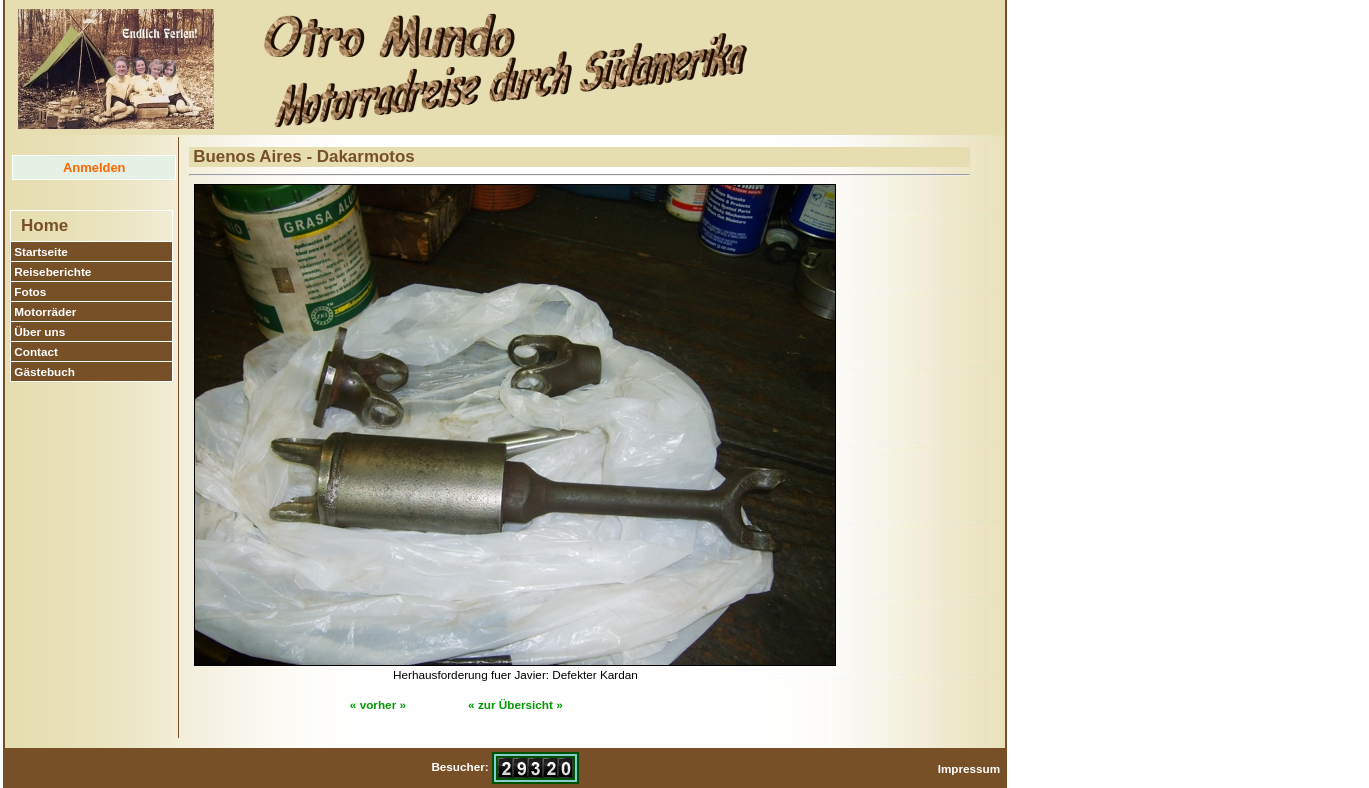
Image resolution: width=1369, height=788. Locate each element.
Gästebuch (44, 371)
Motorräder (45, 311)
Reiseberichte (52, 271)
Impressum (969, 768)
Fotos (30, 291)
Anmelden (94, 167)
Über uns (39, 331)
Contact (36, 351)
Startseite (41, 251)
